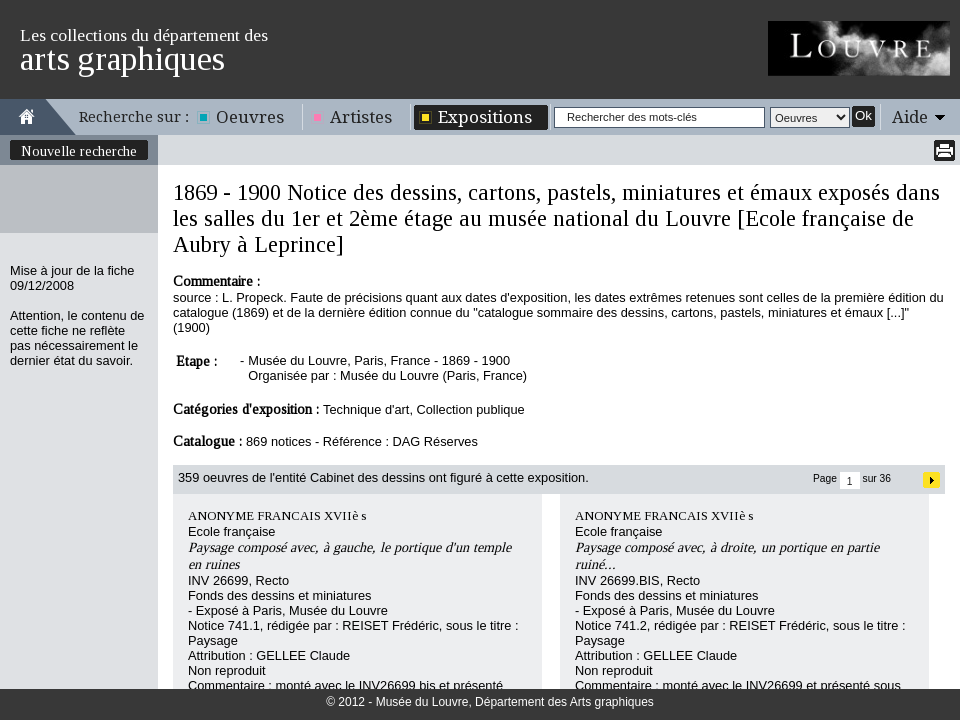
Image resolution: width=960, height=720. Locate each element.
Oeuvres (250, 117)
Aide (910, 117)
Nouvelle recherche (79, 151)
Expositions (485, 117)
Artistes (361, 117)
